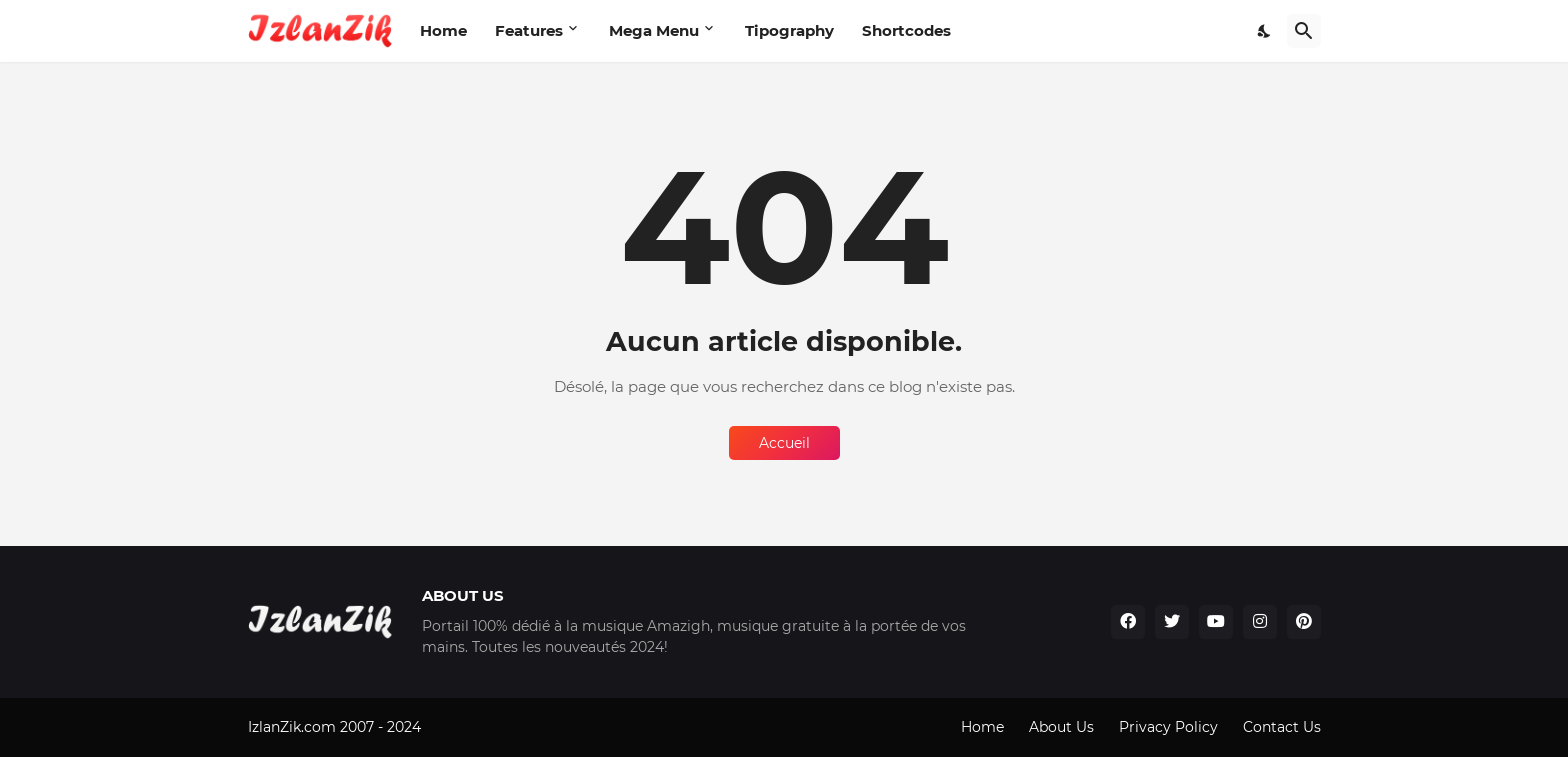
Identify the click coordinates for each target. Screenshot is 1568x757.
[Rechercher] (1304, 31)
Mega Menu (654, 30)
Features (529, 30)
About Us (1061, 727)
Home (443, 30)
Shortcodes (906, 30)
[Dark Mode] (1265, 31)
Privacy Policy (1168, 727)
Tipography (789, 30)
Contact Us (1282, 727)
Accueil (784, 443)
